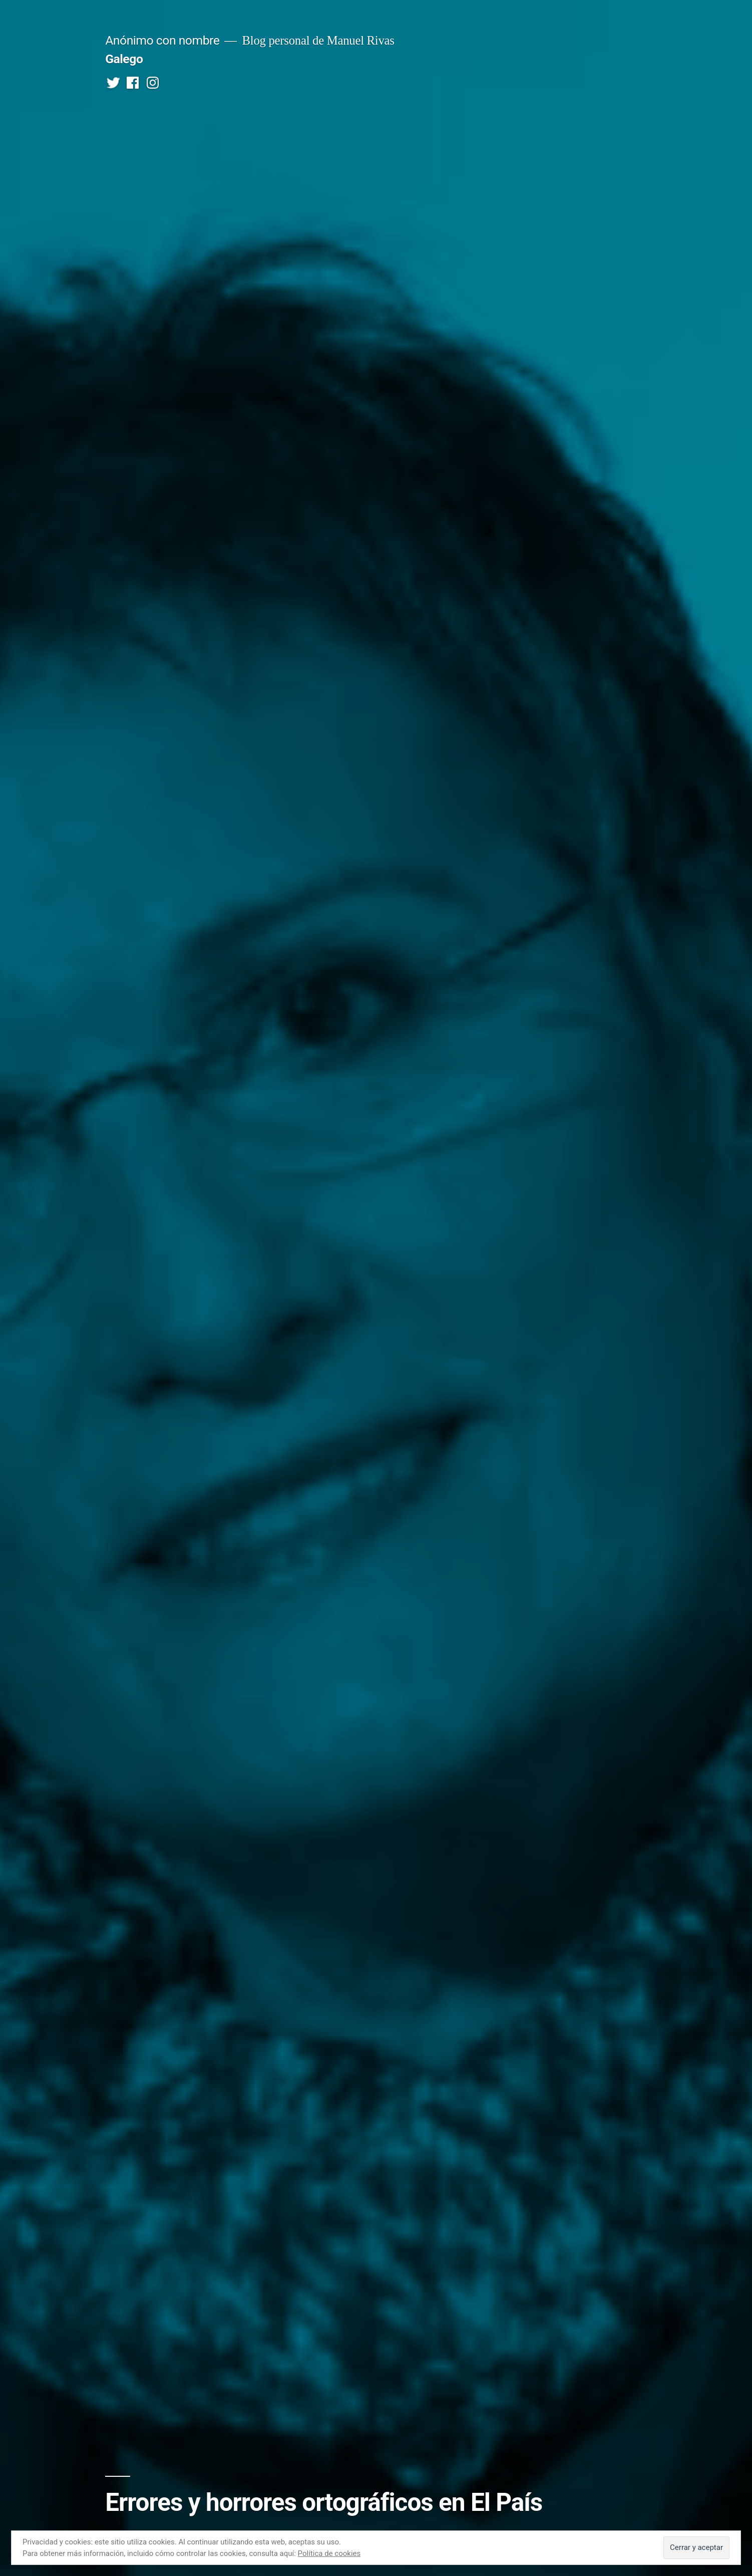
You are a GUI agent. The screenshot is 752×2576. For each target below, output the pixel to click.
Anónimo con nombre (162, 40)
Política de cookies (329, 2553)
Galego (124, 59)
